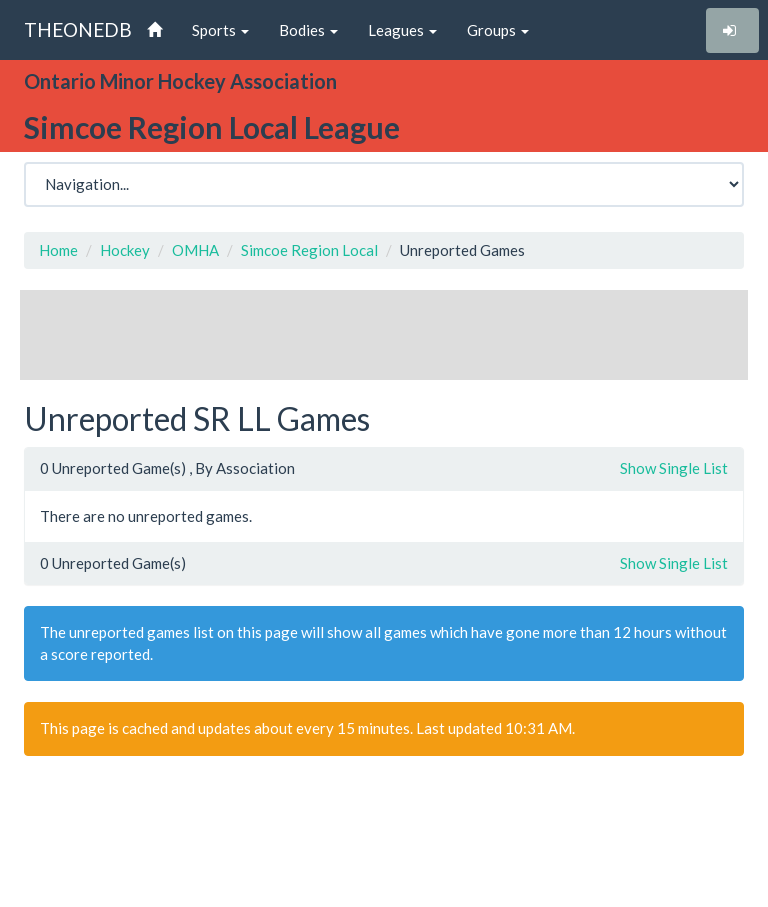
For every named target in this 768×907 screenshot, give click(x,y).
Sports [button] (220, 30)
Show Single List (674, 468)
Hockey (125, 250)
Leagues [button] (402, 30)
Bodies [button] (308, 30)
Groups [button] (498, 30)
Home (58, 250)
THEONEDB (78, 29)
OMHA (195, 250)
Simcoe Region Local (309, 250)
